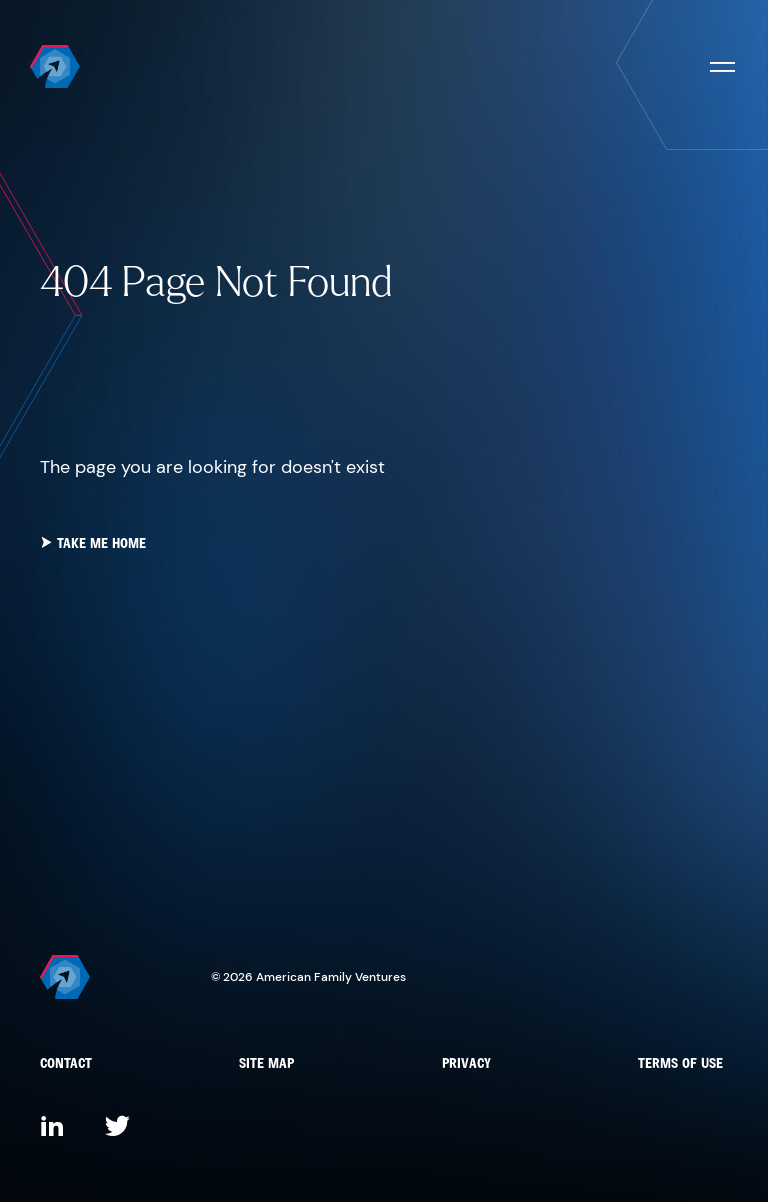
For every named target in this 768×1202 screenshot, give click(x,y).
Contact (66, 1064)
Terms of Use (680, 1064)
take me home (93, 544)
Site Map (266, 1064)
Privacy (466, 1064)
